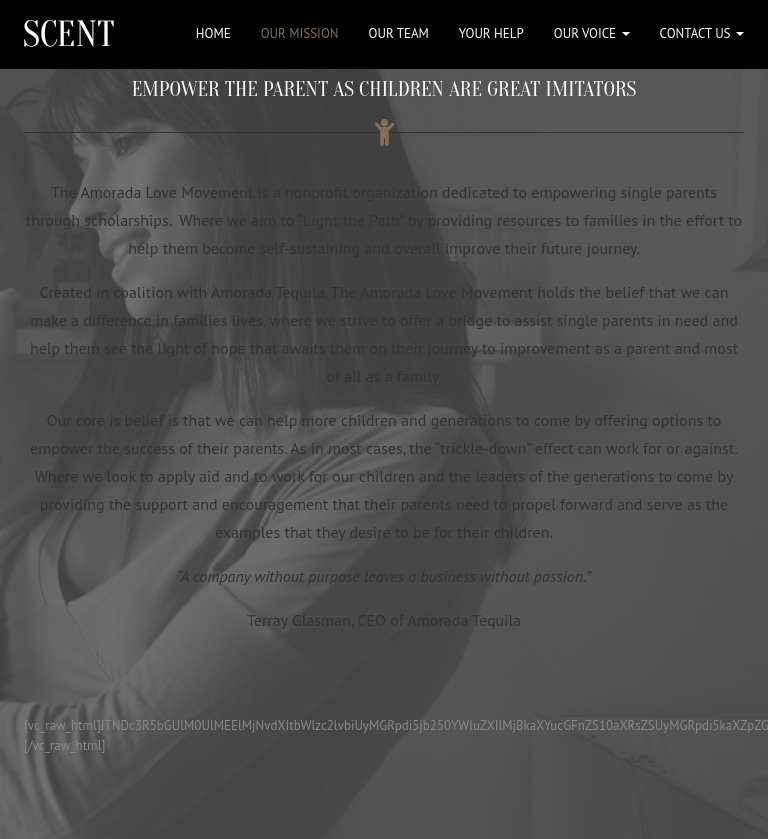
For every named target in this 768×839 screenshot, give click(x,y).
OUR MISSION (300, 33)
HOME (213, 33)
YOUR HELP (491, 33)
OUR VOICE (592, 33)
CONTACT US (702, 33)
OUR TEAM (399, 33)
